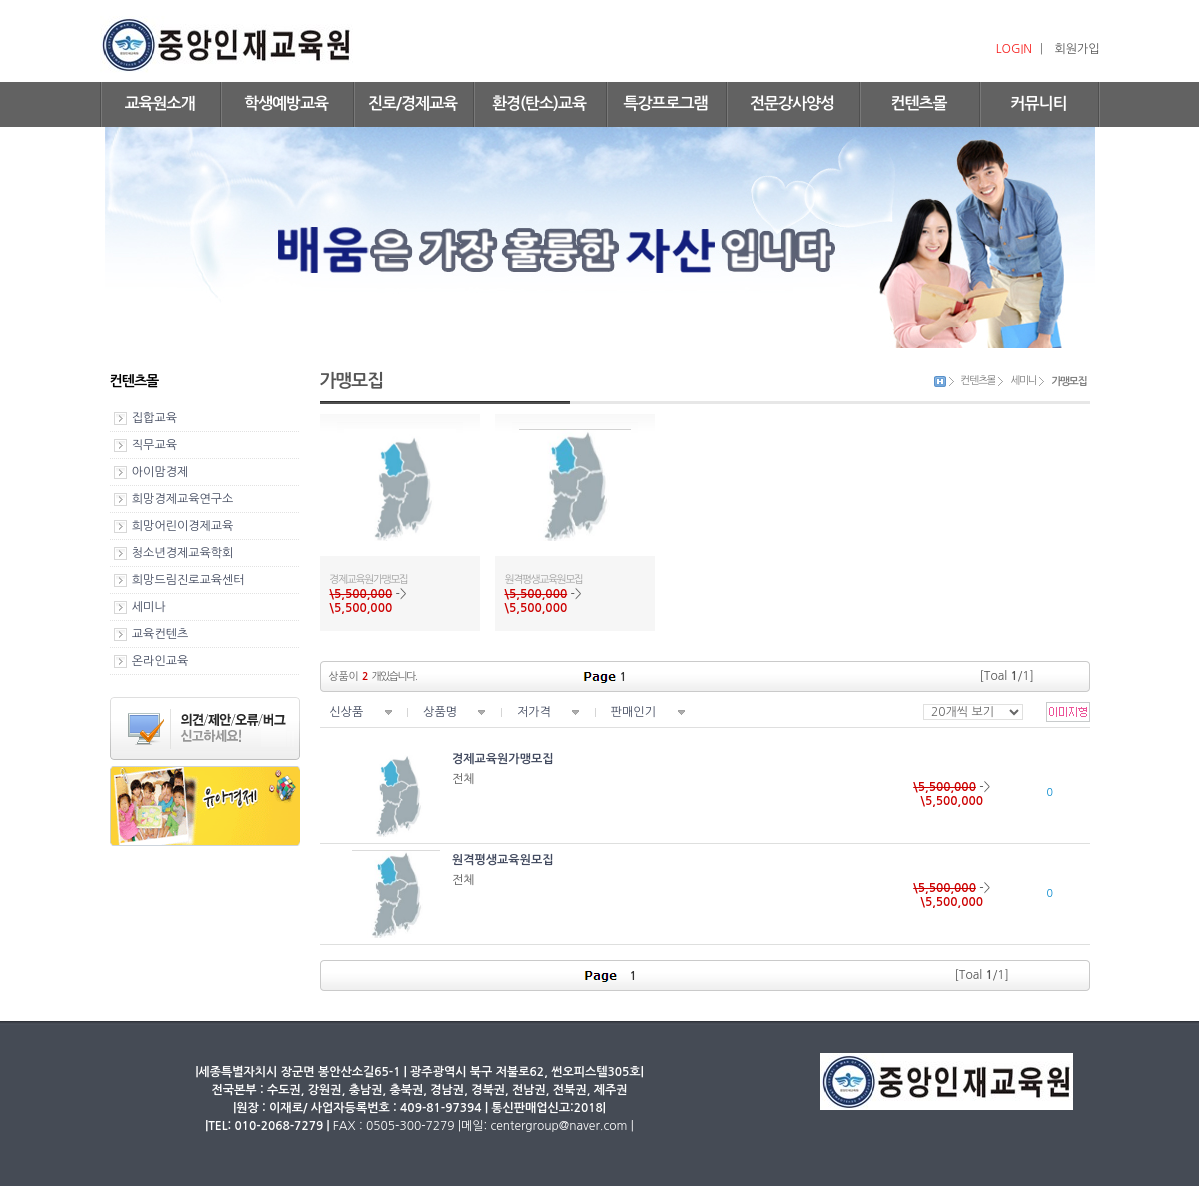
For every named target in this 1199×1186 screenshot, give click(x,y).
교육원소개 (159, 103)
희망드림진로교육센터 (188, 580)
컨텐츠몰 (918, 103)
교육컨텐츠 (160, 634)
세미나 (149, 607)
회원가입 (1076, 49)
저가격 (534, 712)
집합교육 (154, 418)
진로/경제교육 (412, 103)
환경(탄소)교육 (539, 103)
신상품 (346, 712)
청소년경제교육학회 (183, 553)
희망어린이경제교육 (183, 526)
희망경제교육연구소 (183, 499)
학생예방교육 (286, 103)
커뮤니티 (1038, 103)
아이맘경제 (160, 472)
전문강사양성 (792, 103)
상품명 (440, 712)
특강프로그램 (665, 103)
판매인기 (633, 712)
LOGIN (1014, 49)
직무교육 (154, 445)
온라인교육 (160, 661)
